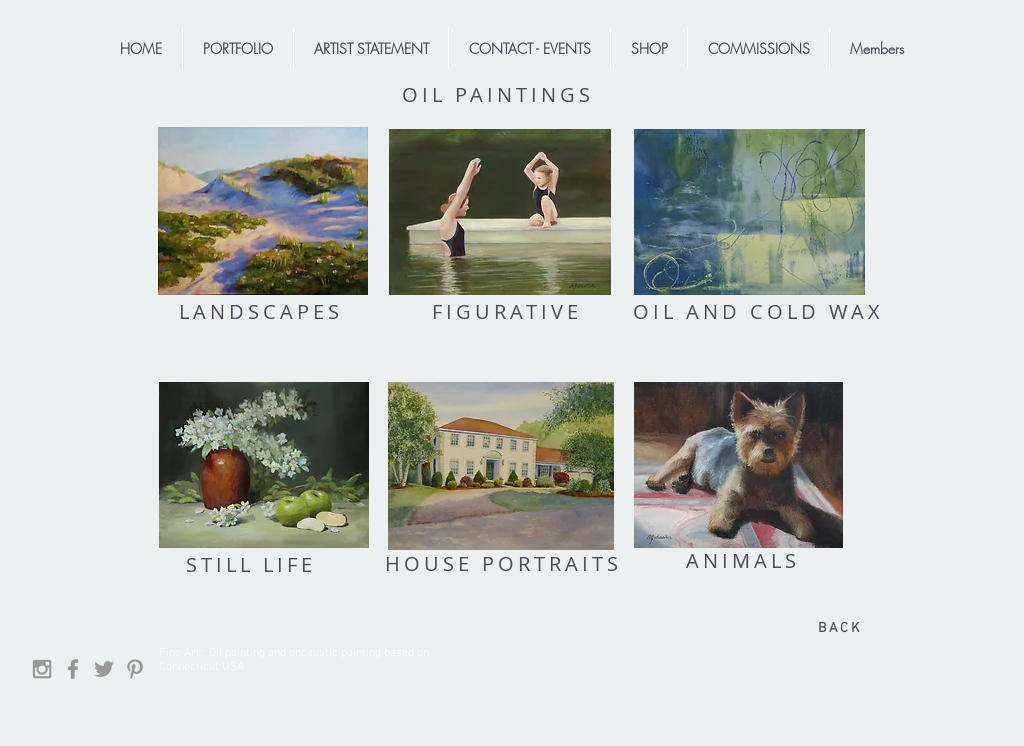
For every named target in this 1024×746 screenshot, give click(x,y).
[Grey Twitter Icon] (104, 669)
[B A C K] (838, 628)
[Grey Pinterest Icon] (135, 669)
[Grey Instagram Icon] (42, 669)
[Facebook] (73, 669)
